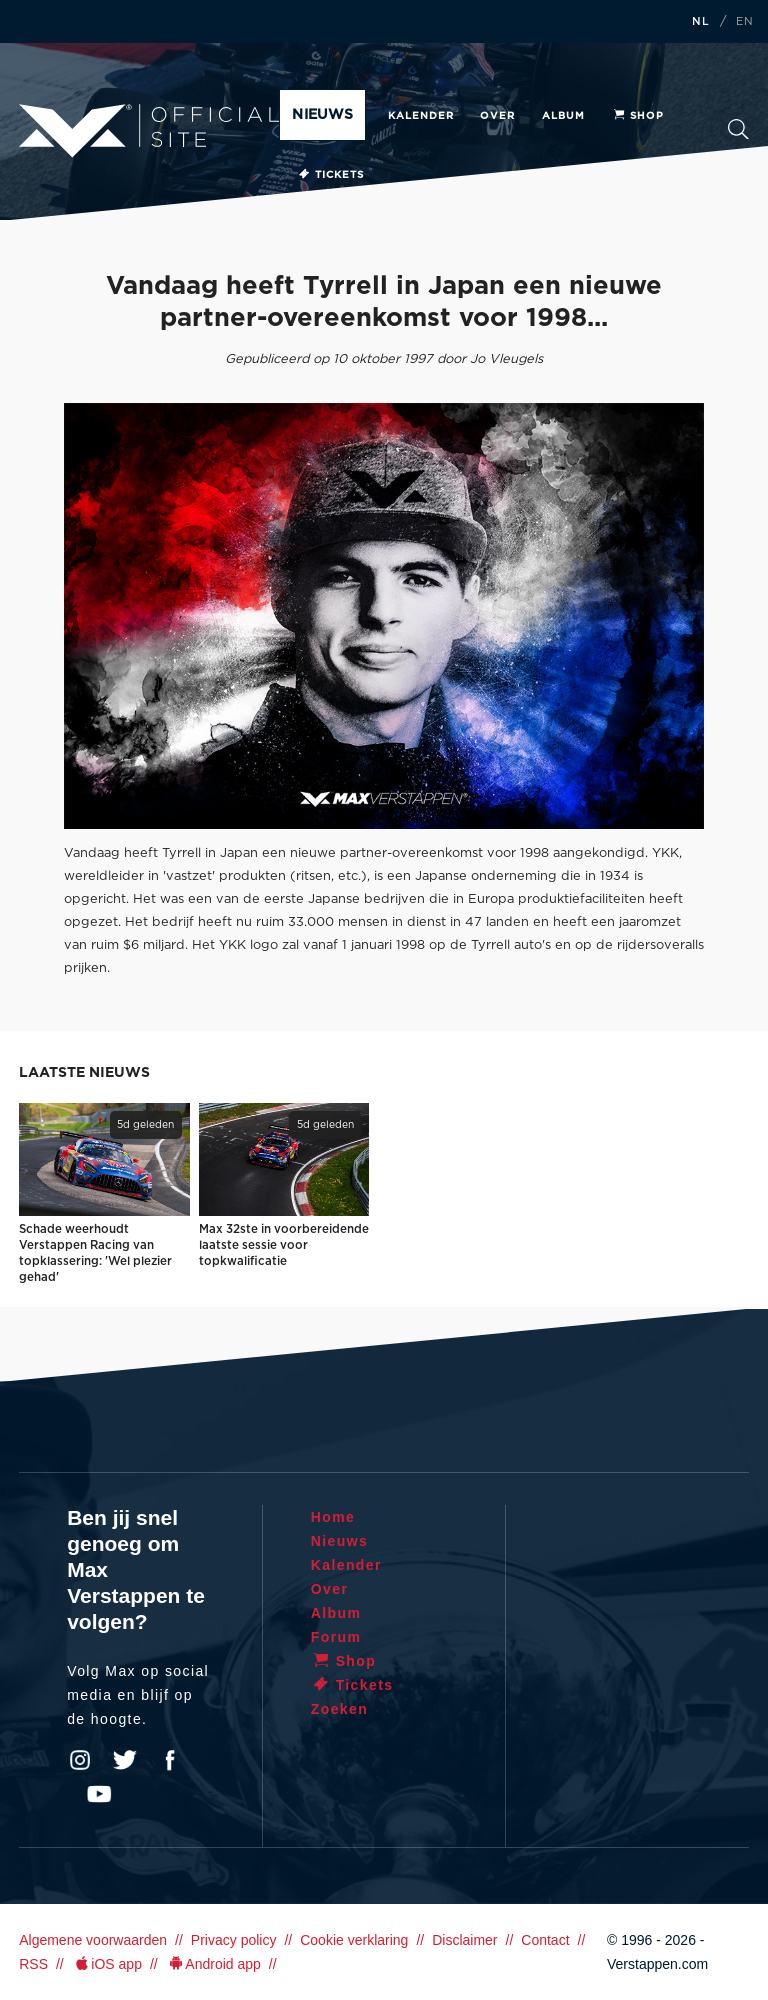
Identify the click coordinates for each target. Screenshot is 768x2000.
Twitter (125, 1760)
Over (497, 116)
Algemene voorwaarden (93, 1940)
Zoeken (738, 129)
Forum (336, 1637)
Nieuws (322, 115)
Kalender (421, 116)
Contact (545, 1940)
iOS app (107, 1964)
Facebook (170, 1760)
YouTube (99, 1794)
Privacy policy (234, 1940)
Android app (213, 1964)
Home (333, 1517)
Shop (638, 116)
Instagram (80, 1760)
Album (563, 116)
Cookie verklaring (354, 1940)
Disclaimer (464, 1940)
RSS (33, 1964)
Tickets (330, 175)
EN (745, 22)
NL (701, 22)
